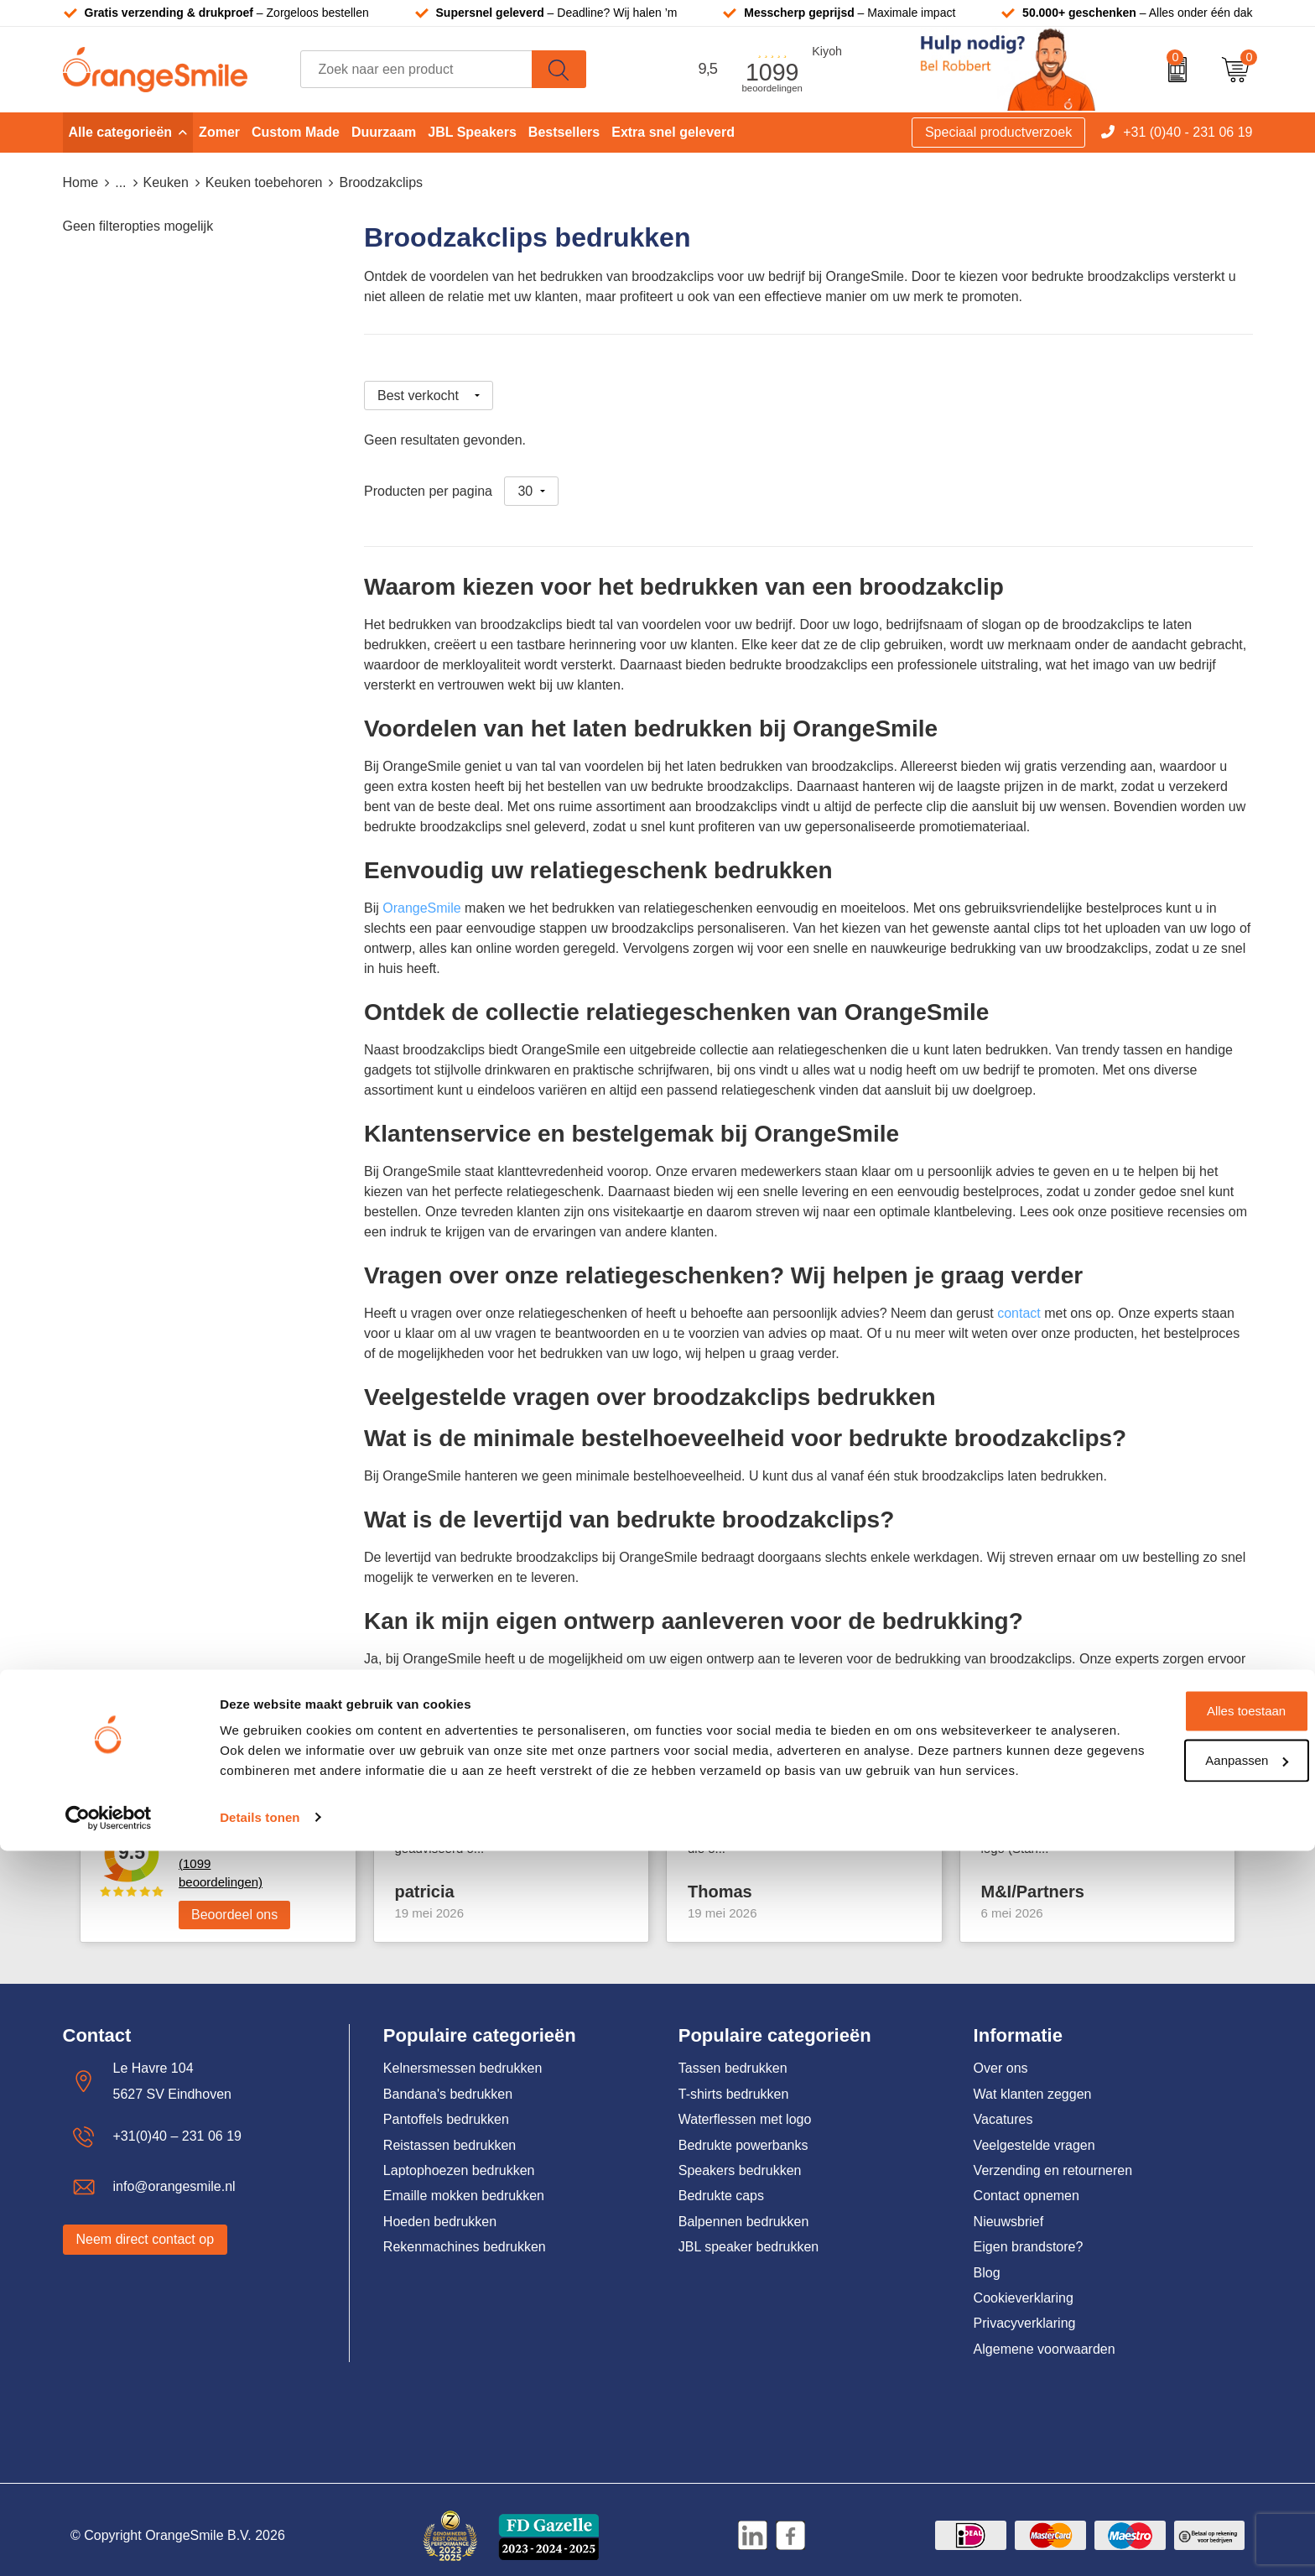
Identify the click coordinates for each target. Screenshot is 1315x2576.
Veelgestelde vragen (1034, 2133)
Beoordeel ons (234, 1903)
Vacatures (1003, 2107)
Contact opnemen (1026, 2184)
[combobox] (416, 69)
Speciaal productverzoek (998, 132)
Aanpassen (1175, 2466)
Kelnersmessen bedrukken (462, 2056)
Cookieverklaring (1023, 2286)
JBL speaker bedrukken (748, 2235)
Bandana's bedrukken (447, 2082)
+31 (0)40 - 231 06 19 (1187, 132)
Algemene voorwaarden (1044, 2336)
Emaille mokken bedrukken (463, 2184)
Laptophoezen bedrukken (459, 2159)
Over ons (1001, 2056)
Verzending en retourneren (1053, 2159)
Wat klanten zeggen (1033, 2082)
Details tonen (259, 2543)
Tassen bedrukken (732, 2056)
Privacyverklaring (1025, 2311)
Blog (987, 2260)
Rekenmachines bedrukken (464, 2235)
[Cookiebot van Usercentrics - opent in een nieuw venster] (108, 2543)
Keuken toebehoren (264, 182)
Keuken (166, 182)
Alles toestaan (1175, 2417)
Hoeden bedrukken (439, 2210)
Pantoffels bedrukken (446, 2107)
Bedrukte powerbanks (743, 2133)
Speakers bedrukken (740, 2159)
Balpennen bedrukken (743, 2210)
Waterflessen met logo (745, 2107)
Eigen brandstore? (1029, 2235)
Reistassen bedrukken (449, 2133)
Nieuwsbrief (1009, 2210)
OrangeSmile (421, 896)
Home (81, 182)
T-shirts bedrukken (733, 2082)
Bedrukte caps (721, 2184)
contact (1019, 1301)
